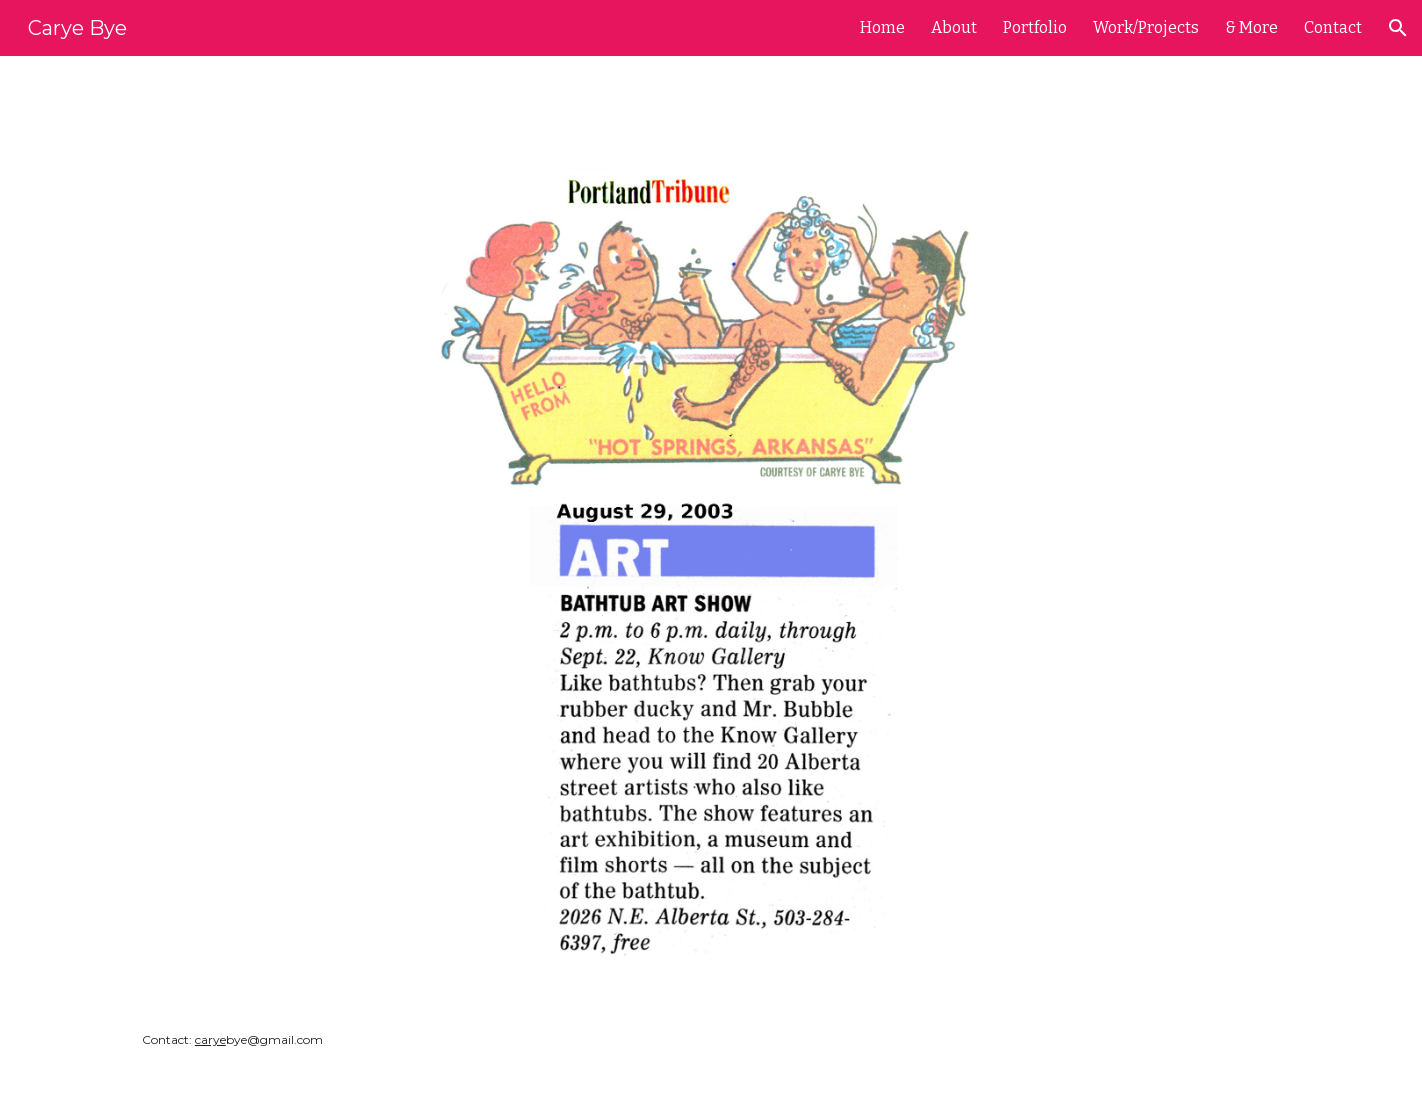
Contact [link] (1333, 27)
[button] (1398, 28)
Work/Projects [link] (1146, 27)
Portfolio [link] (1035, 27)
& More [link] (1251, 27)
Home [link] (882, 27)
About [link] (954, 27)
